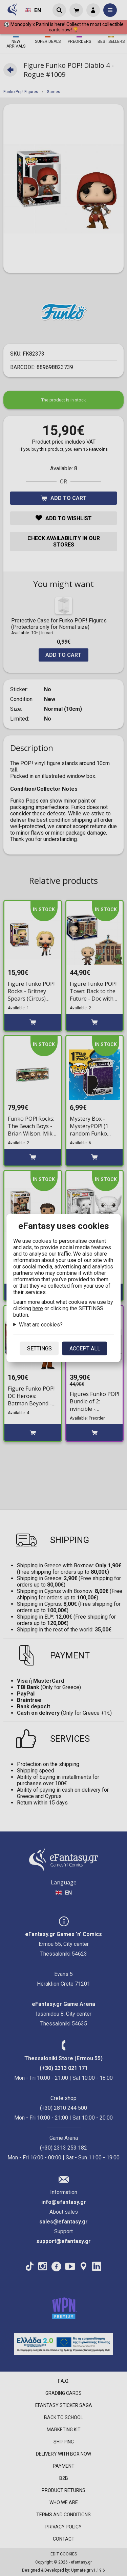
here (38, 1308)
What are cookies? (41, 1324)
